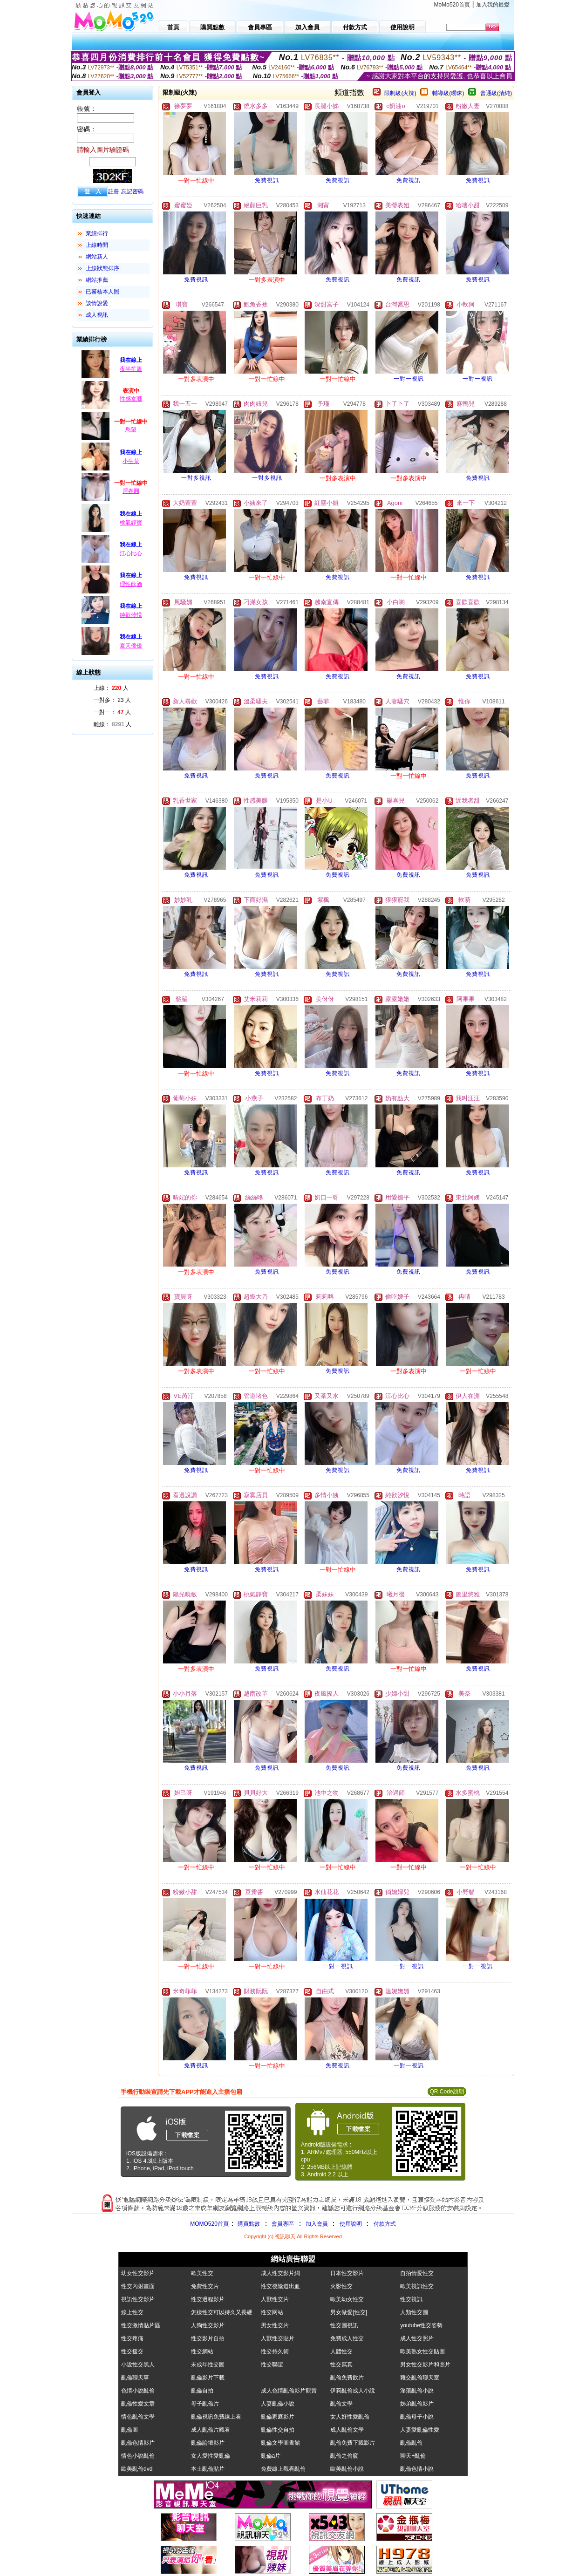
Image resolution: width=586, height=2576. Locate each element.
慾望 (130, 429)
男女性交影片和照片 (425, 2364)
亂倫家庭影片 (277, 2416)
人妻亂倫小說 (277, 2403)
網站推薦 (97, 280)
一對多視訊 (196, 478)
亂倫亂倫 (411, 2443)
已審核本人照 (102, 291)
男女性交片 (275, 2325)
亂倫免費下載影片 (352, 2443)
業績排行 (97, 233)
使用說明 (351, 2224)
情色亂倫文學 (138, 2416)
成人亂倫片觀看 (210, 2429)
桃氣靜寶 (131, 522)
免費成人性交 (347, 2338)
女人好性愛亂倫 (349, 2416)
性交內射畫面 (138, 2286)
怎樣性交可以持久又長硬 (221, 2312)
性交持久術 (275, 2351)
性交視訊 (411, 2299)
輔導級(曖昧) (448, 93)
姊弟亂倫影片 (417, 2403)
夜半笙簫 (131, 369)
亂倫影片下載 (208, 2377)
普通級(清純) (496, 93)
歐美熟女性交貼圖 (422, 2351)
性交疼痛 (132, 2338)
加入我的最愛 (493, 4)
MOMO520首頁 (209, 2224)
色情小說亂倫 (138, 2390)
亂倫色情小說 (417, 2469)
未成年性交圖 (208, 2364)
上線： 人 (111, 688)
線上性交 (132, 2312)
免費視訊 (267, 180)
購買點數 (248, 2224)
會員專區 (283, 2224)
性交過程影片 (208, 2299)
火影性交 (341, 2286)
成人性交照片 (417, 2338)
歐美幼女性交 (347, 2299)
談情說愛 (97, 303)
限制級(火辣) (400, 93)
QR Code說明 (446, 2091)
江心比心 (131, 553)
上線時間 (97, 245)
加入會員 (317, 2224)
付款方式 (385, 2224)
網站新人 (97, 256)
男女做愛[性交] (348, 2312)
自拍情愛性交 (417, 2273)
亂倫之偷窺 (344, 2456)
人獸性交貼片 (277, 2338)
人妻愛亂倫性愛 (419, 2429)
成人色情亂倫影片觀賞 (289, 2390)
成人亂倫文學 (347, 2429)
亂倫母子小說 (417, 2416)
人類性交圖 (414, 2312)
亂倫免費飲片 (347, 2377)
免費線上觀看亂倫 (283, 2469)
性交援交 (132, 2351)
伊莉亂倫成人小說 (352, 2390)
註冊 (113, 191)
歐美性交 (202, 2273)
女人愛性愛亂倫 (210, 2456)
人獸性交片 (275, 2299)
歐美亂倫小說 (347, 2469)
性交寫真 (341, 2364)
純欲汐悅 (131, 615)
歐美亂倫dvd (136, 2469)
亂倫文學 (341, 2403)
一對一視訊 (409, 378)
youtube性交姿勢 (421, 2325)
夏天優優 (131, 645)
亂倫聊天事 (135, 2377)
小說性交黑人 (138, 2364)
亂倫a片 (271, 2456)
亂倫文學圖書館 (280, 2443)
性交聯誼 (272, 2364)
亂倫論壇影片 (208, 2443)
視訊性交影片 (138, 2299)
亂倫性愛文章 (138, 2403)
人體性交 (341, 2351)
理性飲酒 (131, 584)
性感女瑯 (131, 398)
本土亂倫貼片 (208, 2469)
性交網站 (202, 2351)
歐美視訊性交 (417, 2286)
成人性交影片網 (280, 2273)
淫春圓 (131, 491)
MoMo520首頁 (452, 4)
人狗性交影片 (208, 2325)
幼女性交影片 (138, 2273)
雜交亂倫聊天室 (419, 2377)
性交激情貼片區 (140, 2325)
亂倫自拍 (202, 2390)
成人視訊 (97, 315)
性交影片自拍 (208, 2338)
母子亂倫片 (205, 2403)
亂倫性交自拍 (277, 2429)
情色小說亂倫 (138, 2456)
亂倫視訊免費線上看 (216, 2416)
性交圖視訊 (344, 2325)
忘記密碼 (132, 191)
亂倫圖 (129, 2429)
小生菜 (131, 461)
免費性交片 (205, 2286)
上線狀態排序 (102, 268)
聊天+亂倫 (413, 2456)
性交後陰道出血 (280, 2286)
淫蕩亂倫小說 (417, 2390)
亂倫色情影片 (138, 2443)
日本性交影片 (347, 2273)
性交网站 (272, 2312)
